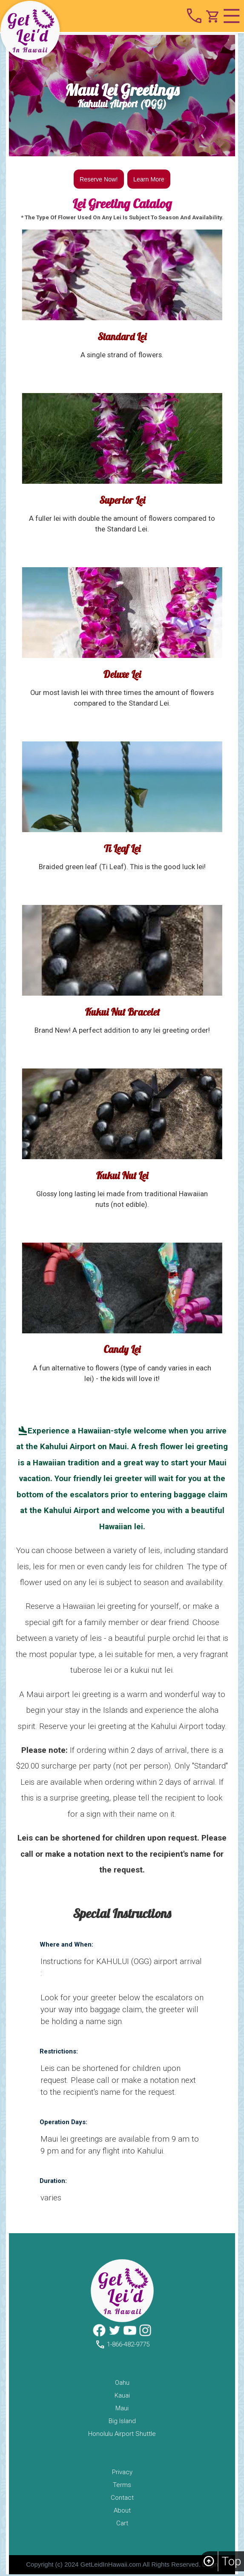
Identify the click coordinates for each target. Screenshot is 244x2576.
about (122, 2512)
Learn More (150, 180)
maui (122, 2410)
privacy (122, 2474)
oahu (122, 2384)
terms (122, 2486)
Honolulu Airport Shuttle (122, 2435)
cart (122, 2525)
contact (122, 2499)
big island (122, 2423)
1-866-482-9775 (122, 2346)
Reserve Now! (98, 180)
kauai (122, 2397)
